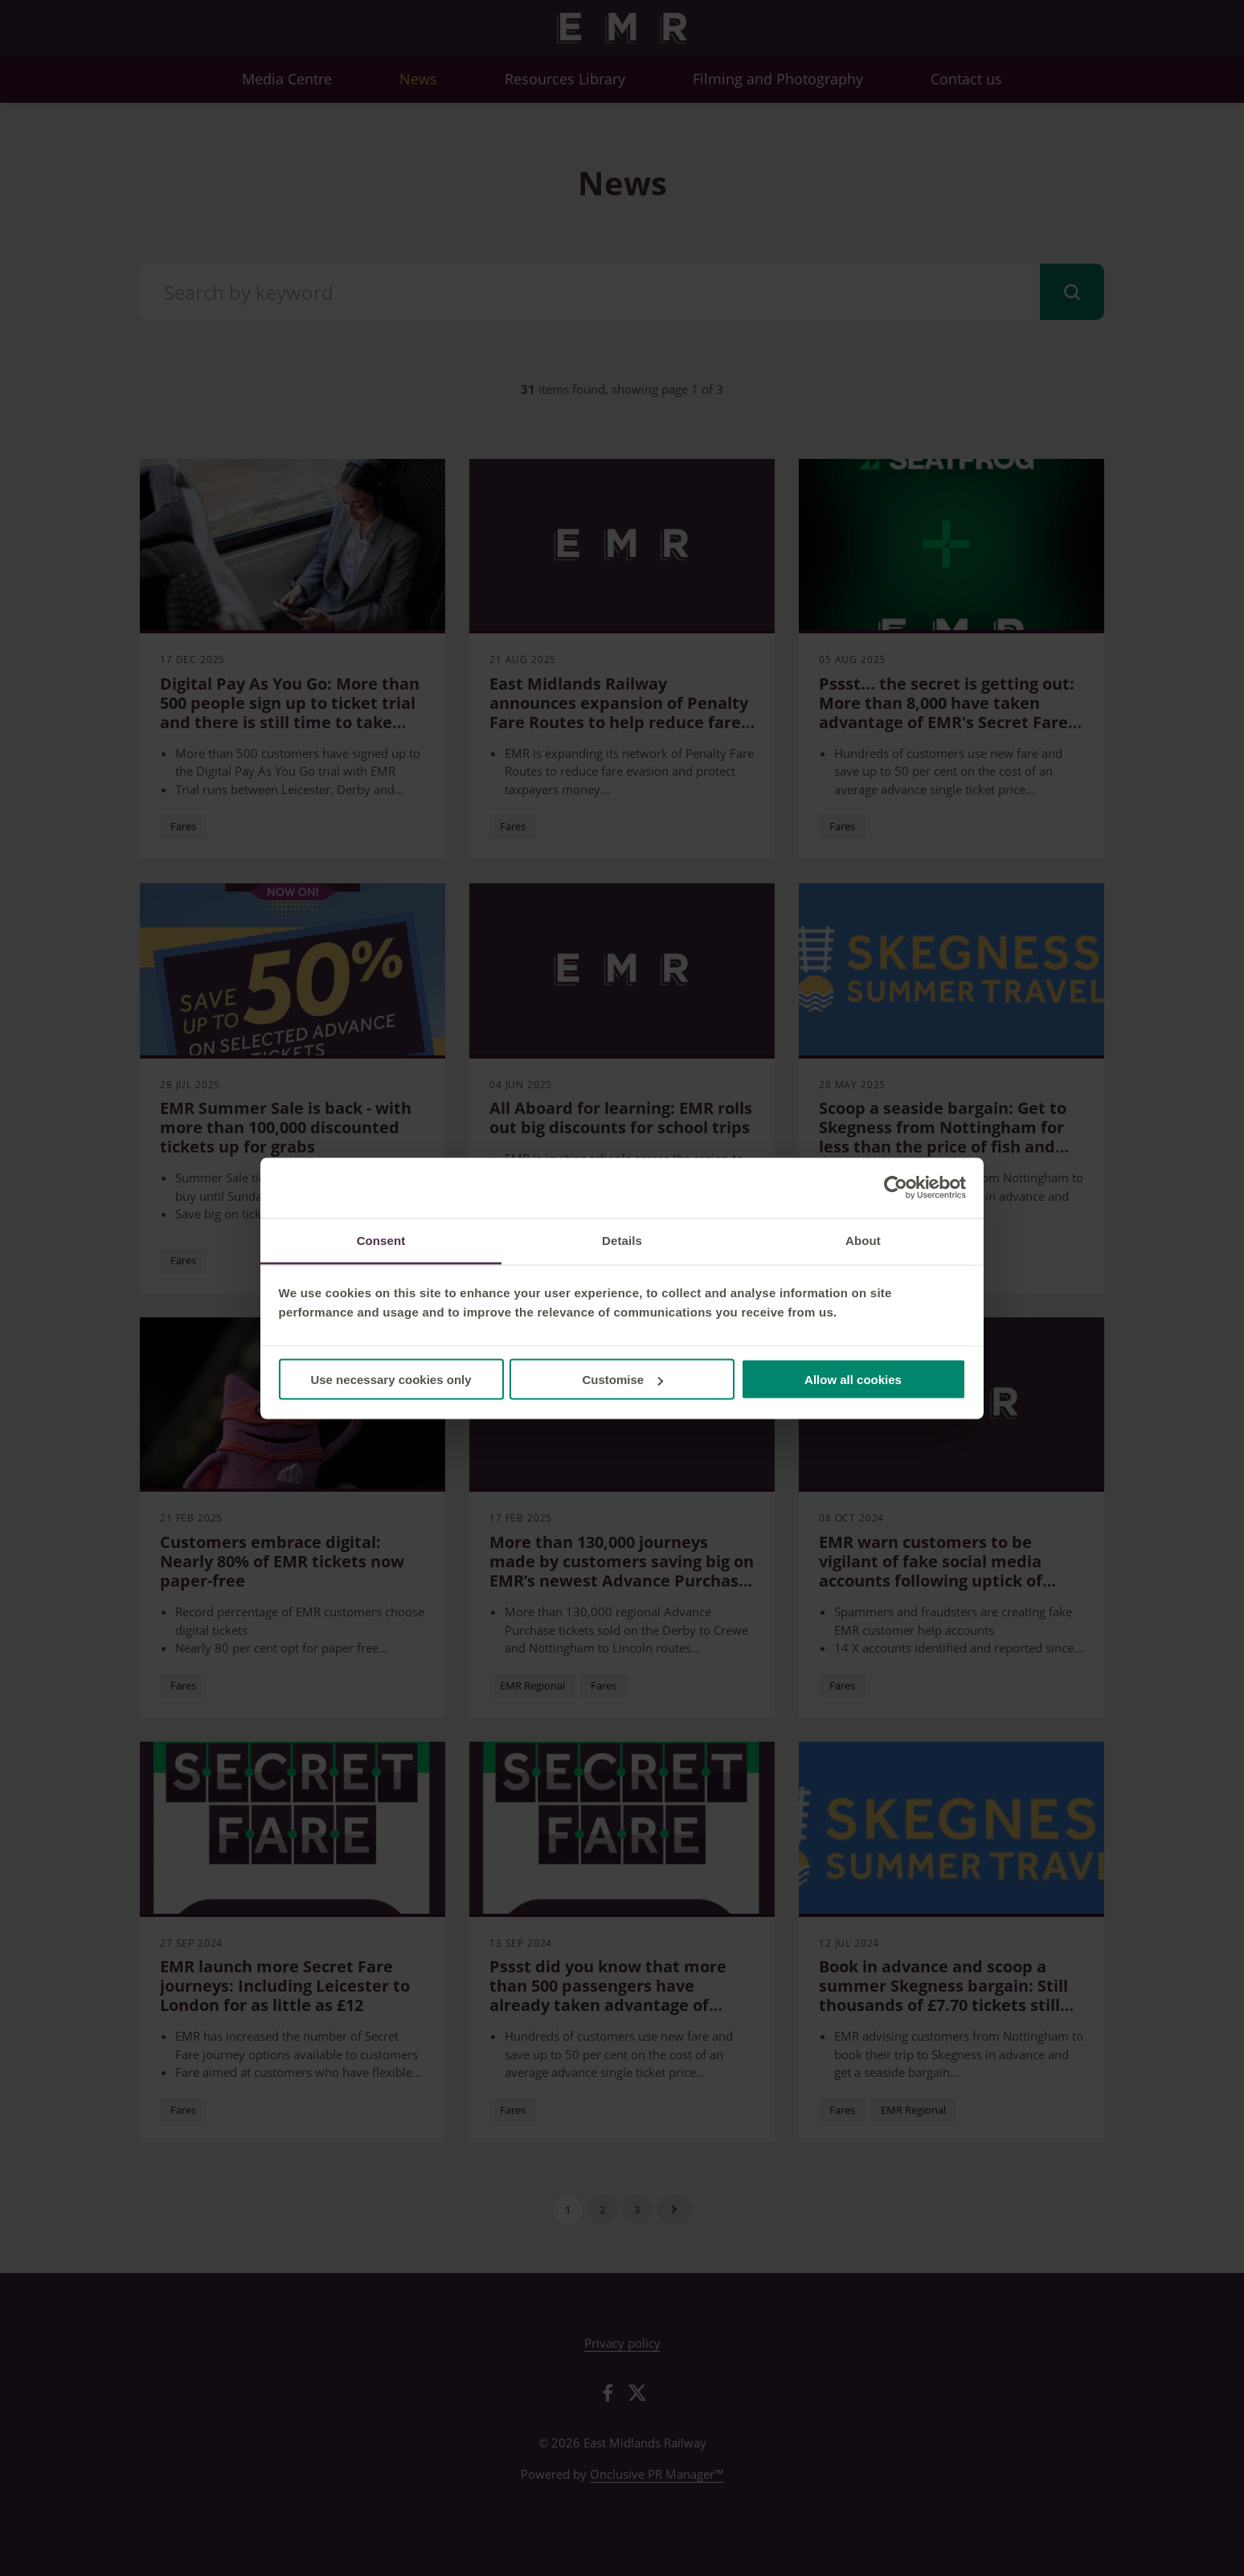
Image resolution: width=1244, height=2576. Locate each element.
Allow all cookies (853, 1379)
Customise (622, 1379)
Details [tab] (622, 1240)
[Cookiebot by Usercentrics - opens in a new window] (895, 1188)
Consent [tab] (381, 1240)
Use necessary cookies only (390, 1379)
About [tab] (863, 1240)
